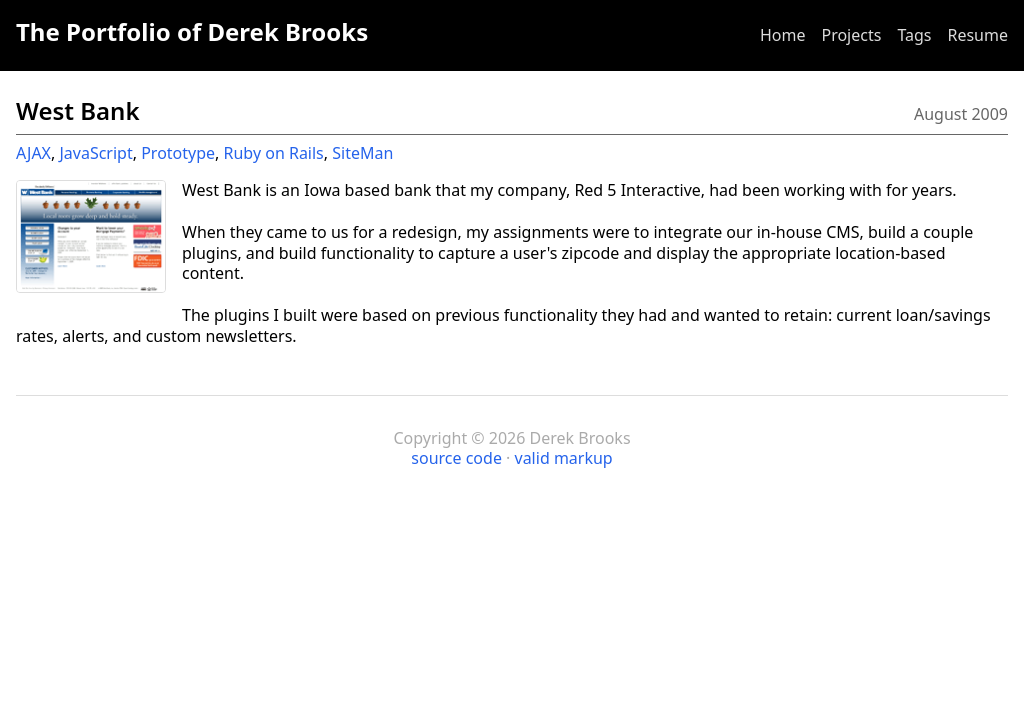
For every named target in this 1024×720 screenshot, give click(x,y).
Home (783, 35)
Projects (851, 35)
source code (456, 458)
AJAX (33, 153)
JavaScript (95, 153)
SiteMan (362, 153)
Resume (977, 35)
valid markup (564, 458)
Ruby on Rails (274, 153)
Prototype (178, 153)
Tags (914, 35)
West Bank (78, 110)
